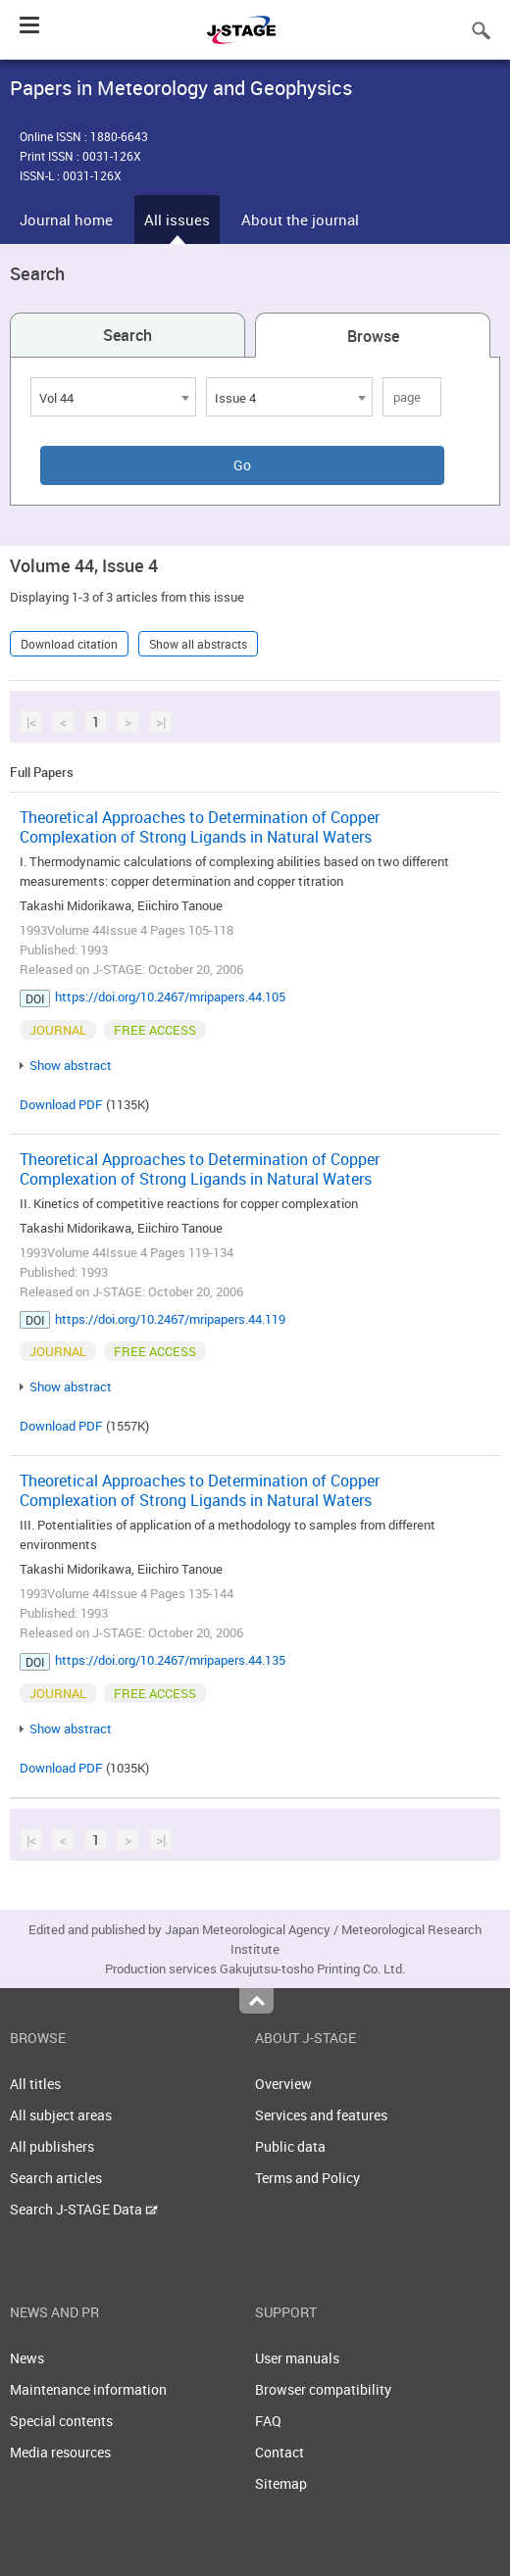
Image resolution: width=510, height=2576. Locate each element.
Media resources (60, 2452)
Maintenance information (88, 2389)
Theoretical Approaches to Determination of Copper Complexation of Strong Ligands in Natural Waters (200, 827)
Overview (283, 2083)
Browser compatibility (323, 2389)
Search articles (56, 2177)
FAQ (268, 2420)
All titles (35, 2083)
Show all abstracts (198, 644)
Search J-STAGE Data (84, 2209)
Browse (373, 336)
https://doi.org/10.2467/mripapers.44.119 (170, 1319)
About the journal (300, 219)
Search (127, 335)
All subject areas (61, 2115)
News (27, 2358)
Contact (279, 2452)
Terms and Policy (307, 2177)
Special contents (61, 2420)
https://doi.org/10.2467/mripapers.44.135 (170, 1660)
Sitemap (281, 2483)
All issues (177, 219)
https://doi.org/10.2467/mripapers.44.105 (170, 996)
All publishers (52, 2146)
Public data (290, 2146)
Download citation (69, 644)
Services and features (321, 2115)
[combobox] (113, 396)
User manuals (297, 2358)
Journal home (66, 219)
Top (256, 2001)
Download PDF (61, 1104)
